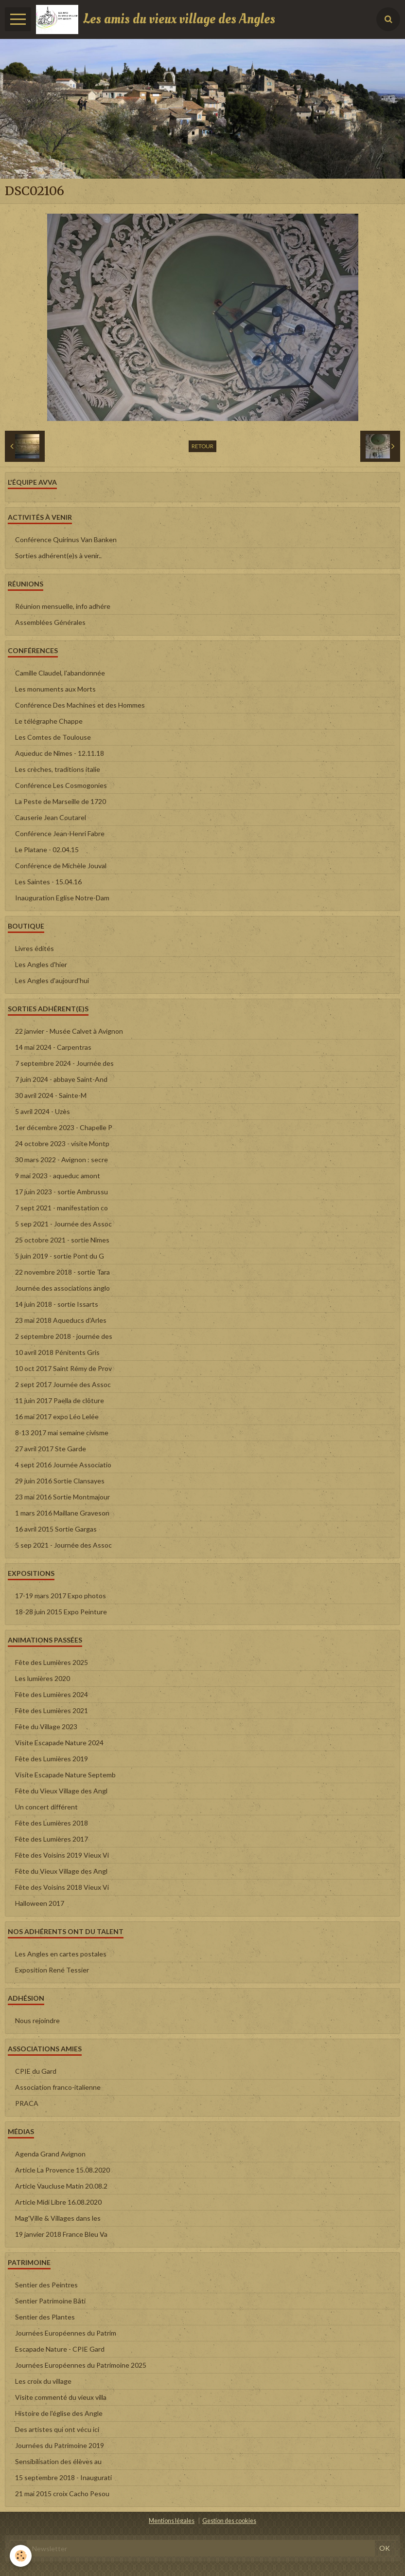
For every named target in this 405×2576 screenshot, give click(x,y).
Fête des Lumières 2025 (51, 1662)
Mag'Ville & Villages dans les (58, 2218)
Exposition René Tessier (52, 1970)
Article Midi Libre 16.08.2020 (58, 2202)
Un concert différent (46, 1807)
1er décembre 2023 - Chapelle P (63, 1127)
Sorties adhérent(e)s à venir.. (58, 555)
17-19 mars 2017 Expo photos (60, 1595)
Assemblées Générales (50, 622)
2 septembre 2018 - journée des (63, 1336)
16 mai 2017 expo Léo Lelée (57, 1416)
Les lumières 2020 (42, 1678)
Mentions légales (171, 2520)
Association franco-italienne (58, 2087)
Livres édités (34, 948)
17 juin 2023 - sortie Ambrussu (61, 1192)
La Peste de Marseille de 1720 (60, 801)
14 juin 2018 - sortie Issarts (56, 1304)
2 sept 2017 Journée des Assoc (63, 1384)
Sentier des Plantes (45, 2317)
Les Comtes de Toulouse (53, 737)
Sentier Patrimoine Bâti (50, 2301)
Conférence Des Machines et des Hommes (80, 705)
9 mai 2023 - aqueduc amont (57, 1175)
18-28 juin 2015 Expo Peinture (61, 1612)
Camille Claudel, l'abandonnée (60, 673)
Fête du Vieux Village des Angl (61, 1791)
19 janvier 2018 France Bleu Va (61, 2234)
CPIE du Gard (35, 2071)
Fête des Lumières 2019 (51, 1758)
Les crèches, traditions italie (57, 769)
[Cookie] (21, 2556)
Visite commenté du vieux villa (60, 2397)
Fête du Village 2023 (46, 1726)
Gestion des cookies (229, 2520)
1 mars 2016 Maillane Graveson (62, 1513)
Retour (202, 446)
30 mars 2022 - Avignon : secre (61, 1159)
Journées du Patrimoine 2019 (59, 2445)
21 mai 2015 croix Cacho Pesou (62, 2493)
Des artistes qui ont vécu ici (57, 2429)
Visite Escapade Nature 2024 (59, 1742)
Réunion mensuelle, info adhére (62, 606)
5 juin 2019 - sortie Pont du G (59, 1256)
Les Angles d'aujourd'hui (52, 980)
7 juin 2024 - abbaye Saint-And (61, 1079)
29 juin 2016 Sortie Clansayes (60, 1481)
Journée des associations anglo (62, 1288)
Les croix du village (43, 2381)
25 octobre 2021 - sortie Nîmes (62, 1240)
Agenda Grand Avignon (50, 2154)
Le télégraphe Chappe (49, 721)
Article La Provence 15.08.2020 (62, 2170)
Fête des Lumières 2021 (51, 1710)
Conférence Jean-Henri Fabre (60, 833)
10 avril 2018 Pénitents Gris (57, 1352)
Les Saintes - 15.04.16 (48, 881)
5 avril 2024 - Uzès (42, 1111)
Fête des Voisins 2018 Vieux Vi (62, 1887)
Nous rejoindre (37, 2020)
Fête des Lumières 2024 (51, 1694)
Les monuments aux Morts (55, 689)
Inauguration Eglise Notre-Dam (62, 898)
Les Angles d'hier (41, 964)
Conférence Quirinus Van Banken (66, 539)
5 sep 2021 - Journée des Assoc (63, 1224)
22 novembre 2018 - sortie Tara (62, 1272)
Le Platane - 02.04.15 (47, 849)
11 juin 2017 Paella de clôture (59, 1400)
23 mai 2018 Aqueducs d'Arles (60, 1320)
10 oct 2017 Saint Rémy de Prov (63, 1368)
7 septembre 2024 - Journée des (64, 1063)
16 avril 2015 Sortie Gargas (56, 1529)
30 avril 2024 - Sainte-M (51, 1095)
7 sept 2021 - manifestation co (61, 1208)
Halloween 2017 (39, 1903)
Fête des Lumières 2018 (51, 1823)
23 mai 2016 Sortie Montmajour (62, 1497)
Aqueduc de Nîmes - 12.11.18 (59, 753)
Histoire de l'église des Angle (59, 2413)
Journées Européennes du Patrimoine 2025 (80, 2365)
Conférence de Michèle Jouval (60, 865)
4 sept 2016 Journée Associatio (63, 1465)
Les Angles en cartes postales (60, 1954)
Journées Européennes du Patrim (65, 2333)
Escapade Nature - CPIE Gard (60, 2349)
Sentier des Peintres (46, 2285)
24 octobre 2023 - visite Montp (62, 1143)
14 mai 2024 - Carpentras (53, 1047)
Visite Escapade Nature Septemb (65, 1775)
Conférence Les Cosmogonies (61, 785)
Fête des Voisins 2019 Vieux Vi (62, 1855)
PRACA (26, 2103)
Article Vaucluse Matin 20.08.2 (61, 2186)
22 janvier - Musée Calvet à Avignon (69, 1031)
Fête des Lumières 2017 (51, 1839)
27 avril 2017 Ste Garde (50, 1448)
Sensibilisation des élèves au (58, 2461)
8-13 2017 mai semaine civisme (61, 1432)
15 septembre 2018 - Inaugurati (63, 2477)
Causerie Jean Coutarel (50, 817)
